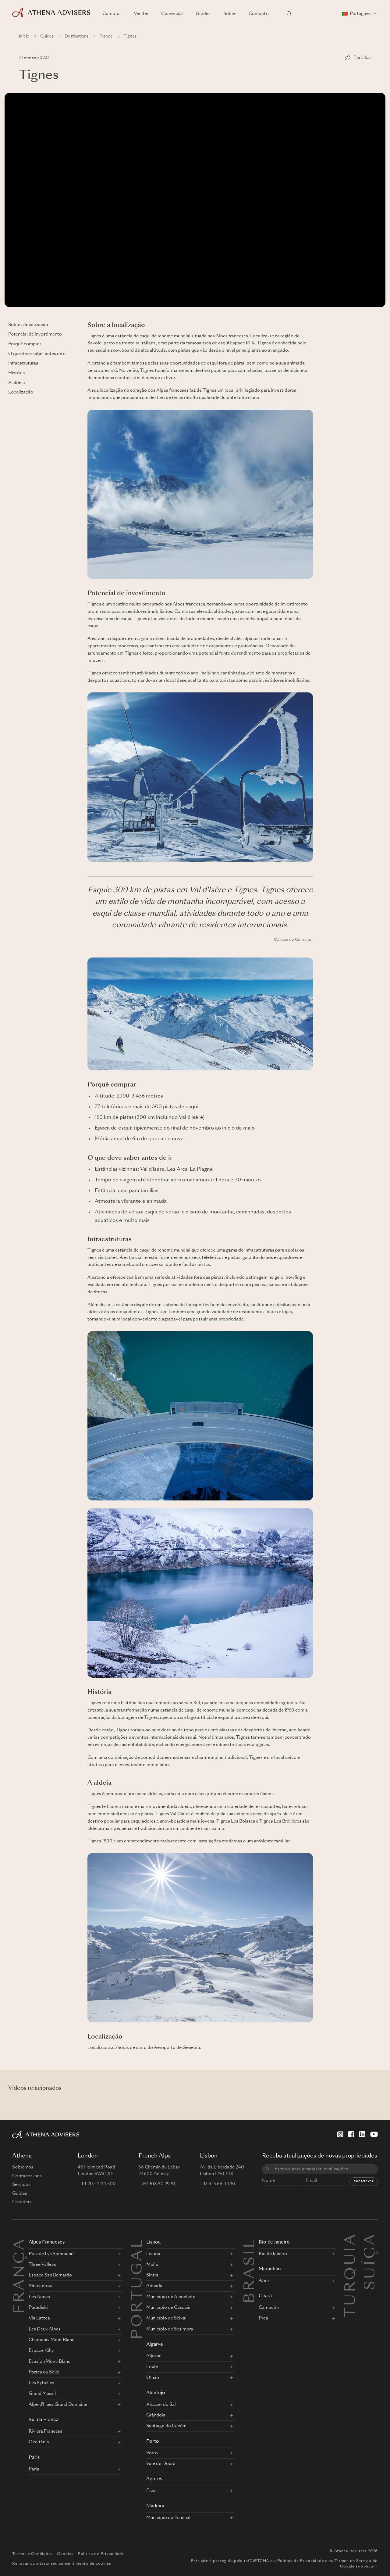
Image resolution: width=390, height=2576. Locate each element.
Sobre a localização (28, 325)
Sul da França (43, 2420)
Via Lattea (39, 2318)
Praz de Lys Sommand (51, 2254)
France (106, 36)
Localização (20, 392)
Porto (152, 2441)
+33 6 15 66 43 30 (217, 2184)
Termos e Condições (32, 2554)
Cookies (65, 2554)
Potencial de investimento (35, 334)
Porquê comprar (24, 344)
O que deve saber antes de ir (37, 354)
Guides (203, 14)
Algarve (154, 2344)
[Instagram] (340, 2134)
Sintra (152, 2275)
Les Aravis (39, 2297)
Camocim (269, 2307)
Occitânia (39, 2442)
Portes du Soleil (45, 2372)
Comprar (111, 14)
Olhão (152, 2378)
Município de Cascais (168, 2307)
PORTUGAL (138, 2288)
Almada (154, 2286)
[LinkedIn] (362, 2134)
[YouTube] (374, 2134)
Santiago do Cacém (166, 2426)
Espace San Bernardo (50, 2275)
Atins (264, 2281)
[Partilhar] (358, 57)
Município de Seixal (166, 2318)
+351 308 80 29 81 (157, 2184)
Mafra (152, 2264)
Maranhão (270, 2269)
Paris (34, 2458)
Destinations (76, 36)
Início (24, 36)
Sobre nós (23, 2167)
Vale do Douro (161, 2464)
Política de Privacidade (101, 2554)
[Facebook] (351, 2134)
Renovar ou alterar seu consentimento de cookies (61, 2564)
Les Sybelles (41, 2383)
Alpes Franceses (47, 2242)
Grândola (155, 2415)
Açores (154, 2479)
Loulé (152, 2367)
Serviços (21, 2185)
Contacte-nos (27, 2176)
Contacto (259, 14)
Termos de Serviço (353, 2561)
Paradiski (38, 2307)
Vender (141, 14)
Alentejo (155, 2393)
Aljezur (153, 2356)
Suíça (371, 2240)
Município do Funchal (168, 2518)
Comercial (172, 14)
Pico (151, 2490)
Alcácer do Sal (161, 2404)
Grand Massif (42, 2393)
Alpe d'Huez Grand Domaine (58, 2404)
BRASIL (250, 2270)
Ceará (265, 2296)
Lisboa (153, 2242)
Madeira (155, 2506)
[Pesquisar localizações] (289, 13)
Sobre (229, 14)
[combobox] (324, 2169)
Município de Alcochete (170, 2297)
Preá (263, 2318)
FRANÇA (20, 2275)
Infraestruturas (23, 363)
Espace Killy (41, 2350)
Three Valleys (42, 2264)
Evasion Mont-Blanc (49, 2361)
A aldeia (16, 383)
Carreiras (22, 2202)
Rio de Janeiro (274, 2242)
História (16, 373)
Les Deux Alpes (45, 2329)
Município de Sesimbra (169, 2329)
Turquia (351, 2240)
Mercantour (41, 2286)
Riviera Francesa (45, 2431)
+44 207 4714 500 (97, 2184)
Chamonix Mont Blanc (51, 2340)
